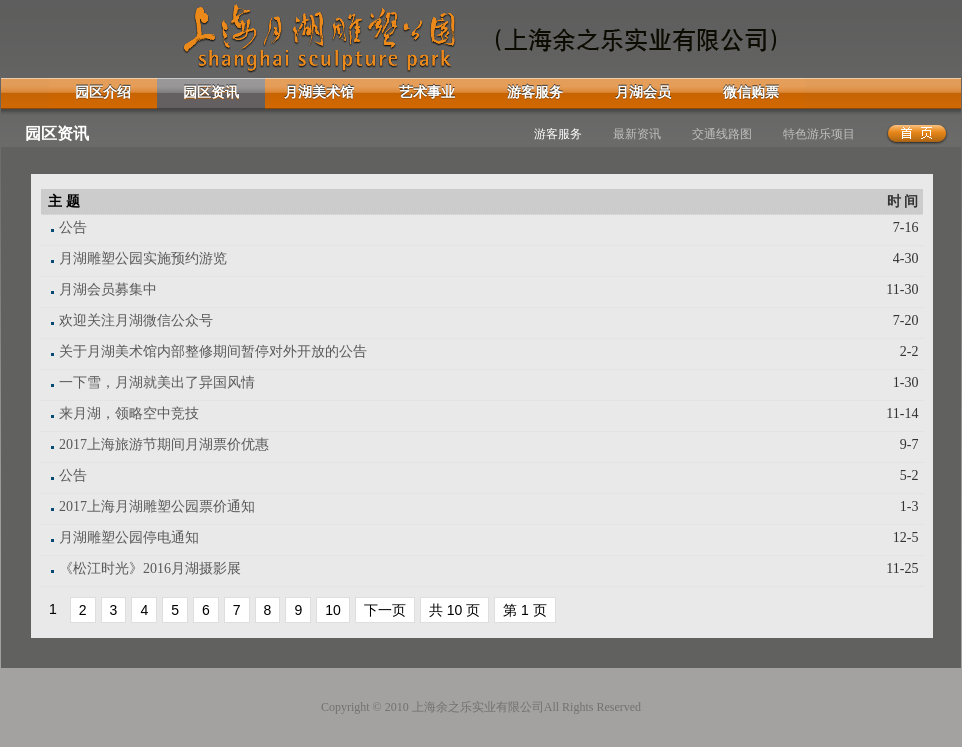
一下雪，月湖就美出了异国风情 (157, 382)
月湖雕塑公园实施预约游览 (143, 258)
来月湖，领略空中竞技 (129, 413)
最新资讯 (637, 134)
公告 (73, 227)
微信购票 (751, 92)
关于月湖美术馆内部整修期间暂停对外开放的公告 (213, 351)
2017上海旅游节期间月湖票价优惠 (164, 444)
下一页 (385, 610)
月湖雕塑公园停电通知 (129, 537)
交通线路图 (722, 134)
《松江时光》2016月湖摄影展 (150, 568)
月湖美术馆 (319, 92)
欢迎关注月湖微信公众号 (136, 320)
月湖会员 (643, 92)
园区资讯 (211, 92)
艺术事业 (427, 92)
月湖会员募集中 (108, 289)
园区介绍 (103, 92)
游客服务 (535, 92)
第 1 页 (525, 610)
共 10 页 (454, 610)
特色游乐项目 (819, 134)
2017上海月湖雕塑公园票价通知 (157, 506)
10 (333, 610)
